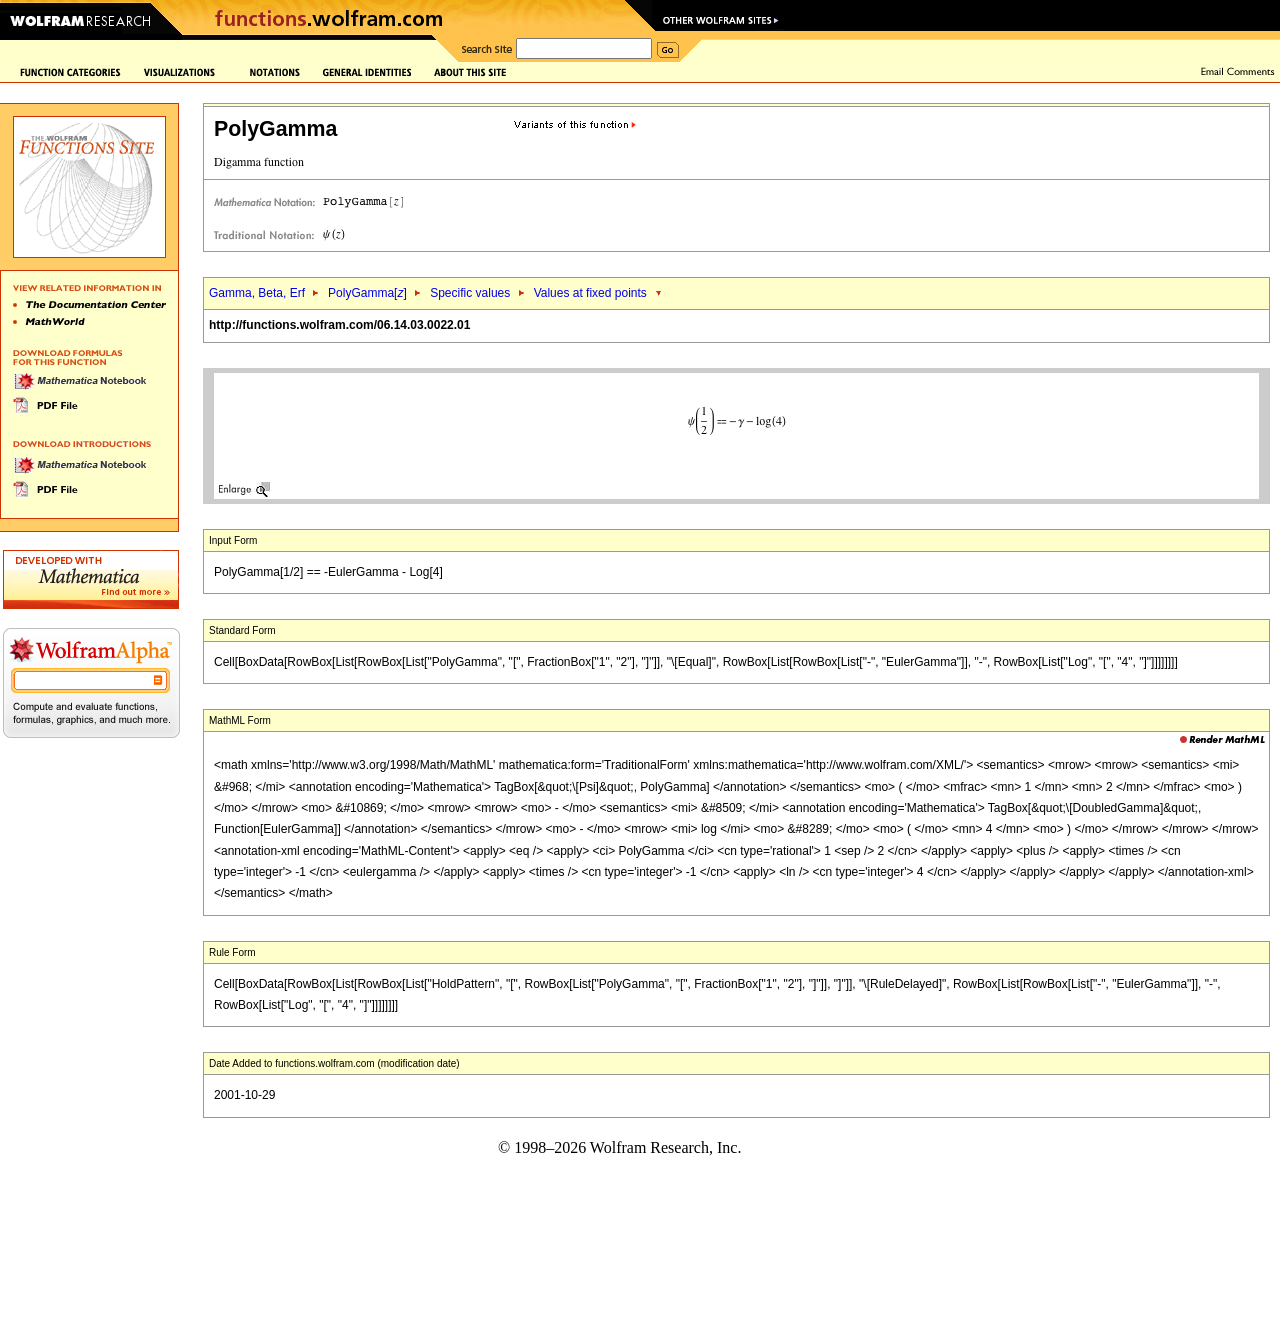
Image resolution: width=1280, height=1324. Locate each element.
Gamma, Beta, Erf (258, 293)
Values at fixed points (590, 293)
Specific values (470, 293)
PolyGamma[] (367, 293)
